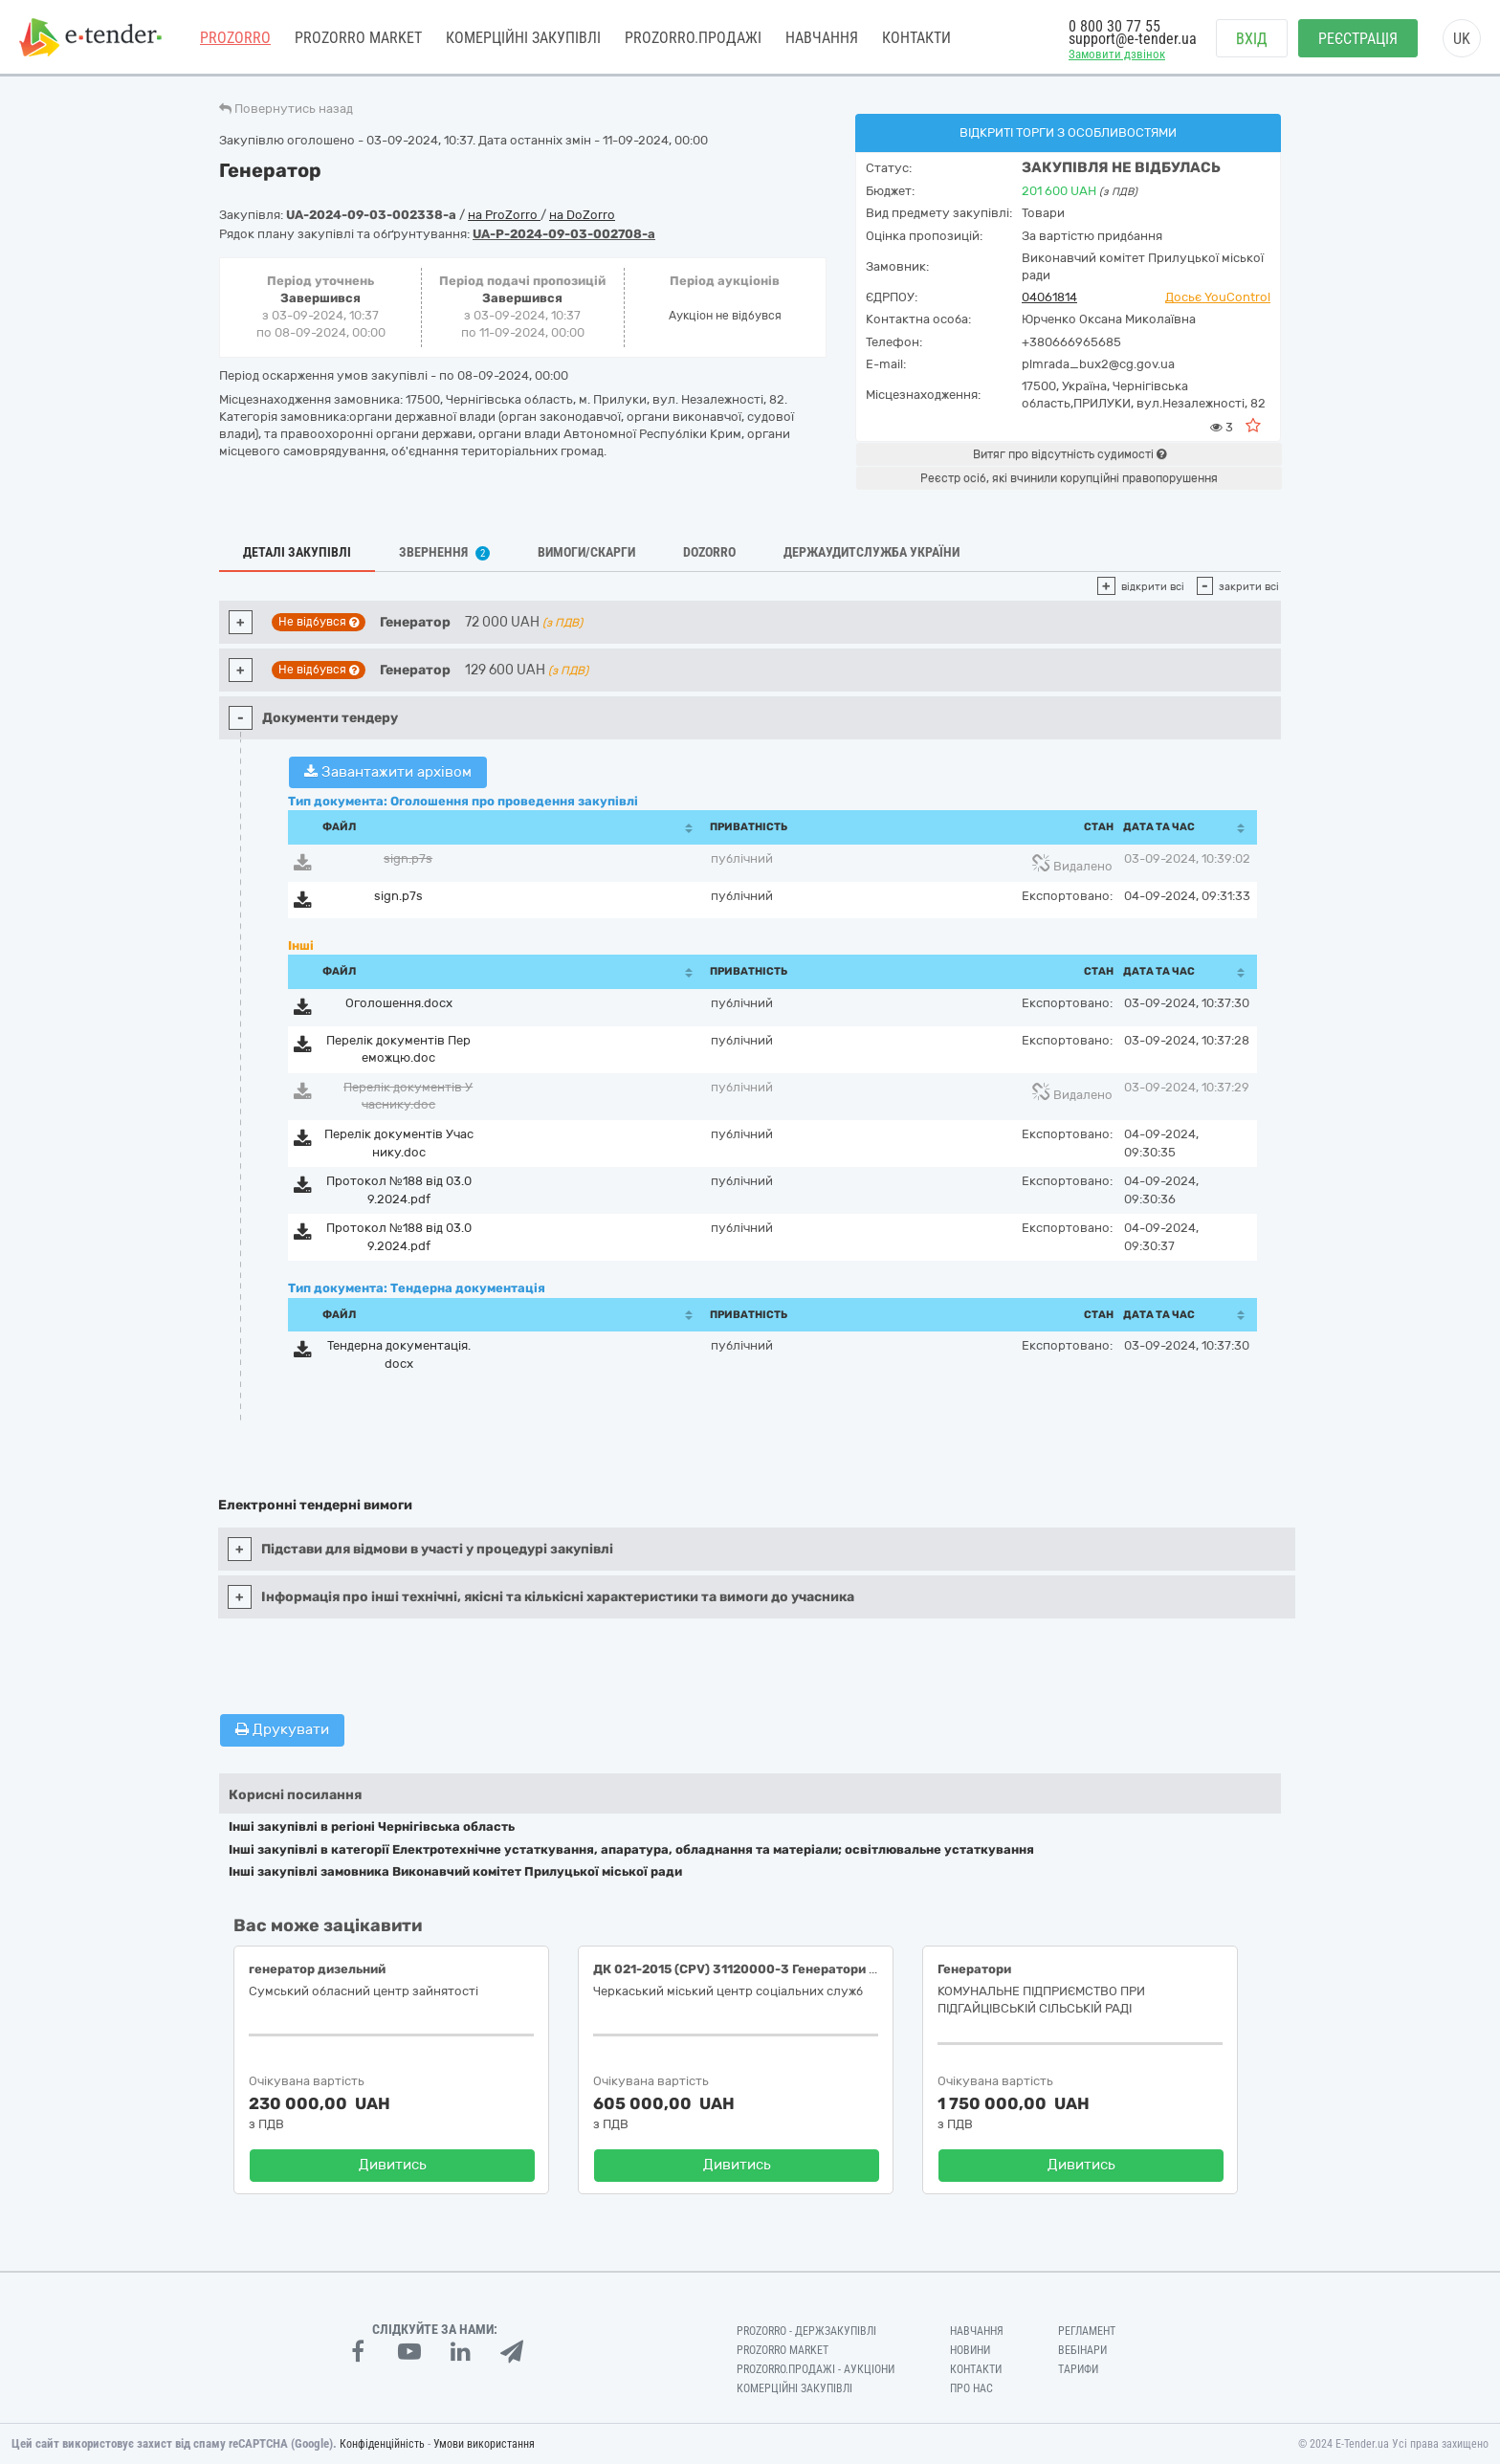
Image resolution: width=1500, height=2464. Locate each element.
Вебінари (1082, 2350)
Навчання (821, 38)
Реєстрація (1358, 39)
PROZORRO (235, 38)
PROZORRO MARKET (358, 38)
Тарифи (1078, 2369)
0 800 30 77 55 (1114, 26)
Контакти (916, 38)
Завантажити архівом (388, 772)
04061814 (1049, 297)
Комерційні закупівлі (523, 38)
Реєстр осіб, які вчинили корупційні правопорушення (1069, 478)
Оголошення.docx (398, 1003)
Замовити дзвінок (1117, 54)
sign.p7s (408, 858)
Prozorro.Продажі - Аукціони (815, 2369)
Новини (970, 2350)
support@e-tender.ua (1133, 39)
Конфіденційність (382, 2444)
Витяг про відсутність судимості (1069, 454)
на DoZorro (582, 215)
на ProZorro (504, 215)
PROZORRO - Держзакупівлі (806, 2331)
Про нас (971, 2388)
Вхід (1252, 39)
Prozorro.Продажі (693, 38)
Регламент (1086, 2331)
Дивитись (393, 2164)
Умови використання (484, 2444)
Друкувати (282, 1729)
